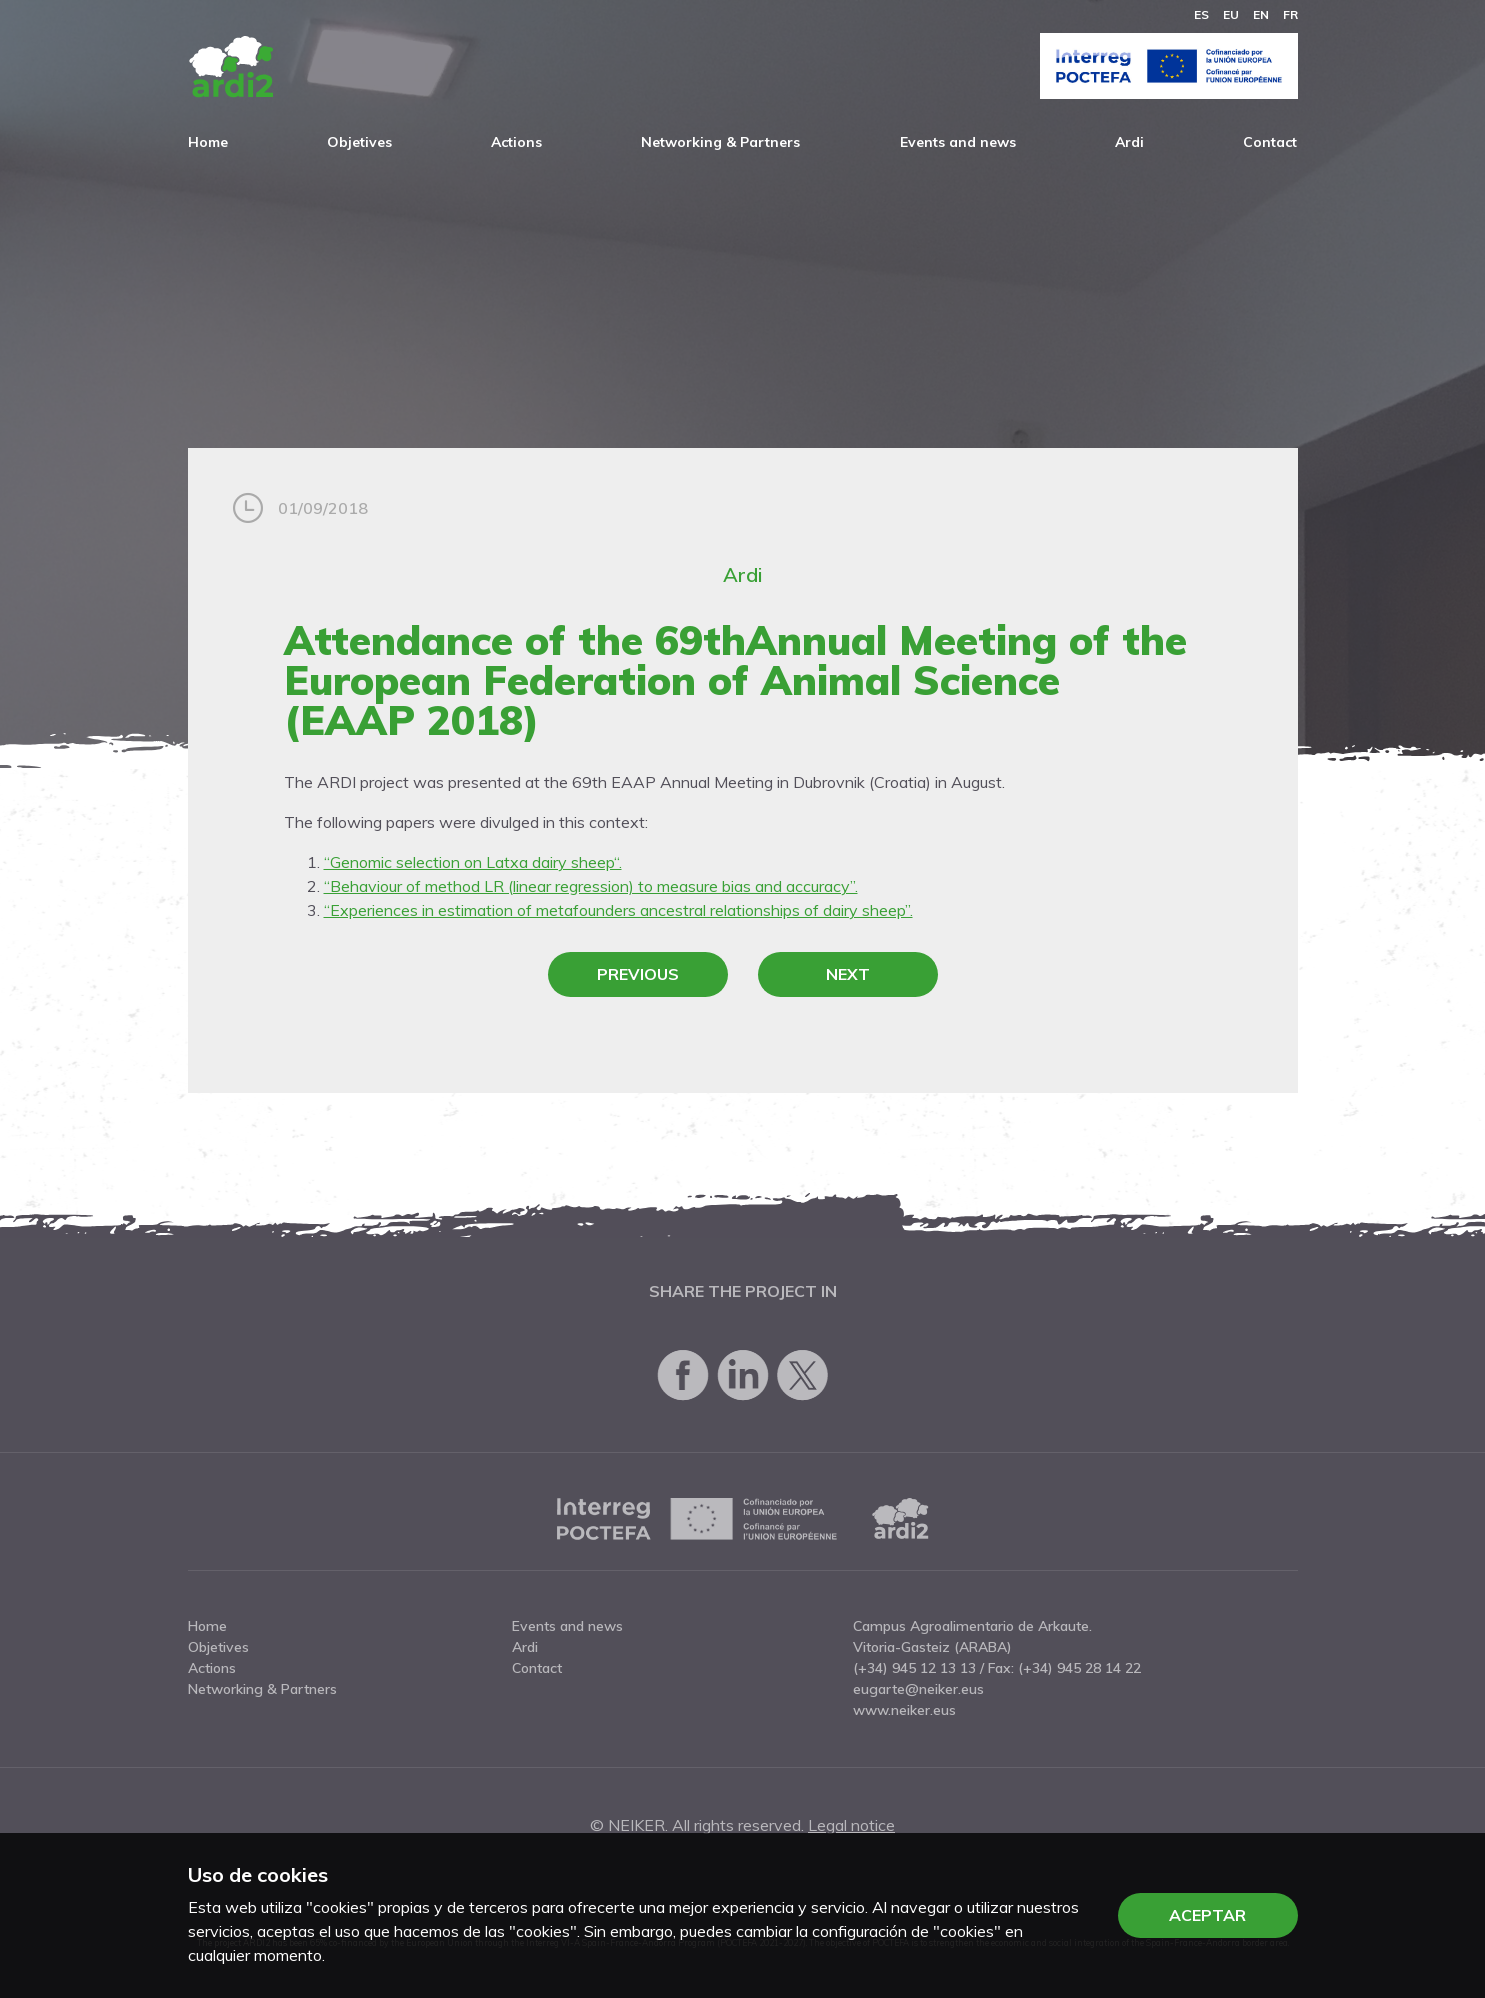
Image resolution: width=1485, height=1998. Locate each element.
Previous (638, 974)
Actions (516, 142)
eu (1231, 14)
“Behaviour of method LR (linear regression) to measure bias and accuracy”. (591, 886)
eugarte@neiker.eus (918, 1689)
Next (848, 974)
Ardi (1129, 142)
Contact (1270, 142)
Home (208, 142)
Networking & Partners (720, 142)
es (1201, 14)
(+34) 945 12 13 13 (914, 1668)
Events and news (958, 142)
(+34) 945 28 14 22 (1079, 1668)
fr (1290, 14)
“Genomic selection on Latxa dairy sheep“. (473, 862)
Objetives (359, 142)
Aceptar (1207, 1915)
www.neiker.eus (904, 1710)
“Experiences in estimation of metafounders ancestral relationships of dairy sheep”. (618, 910)
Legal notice (851, 1825)
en (1261, 14)
